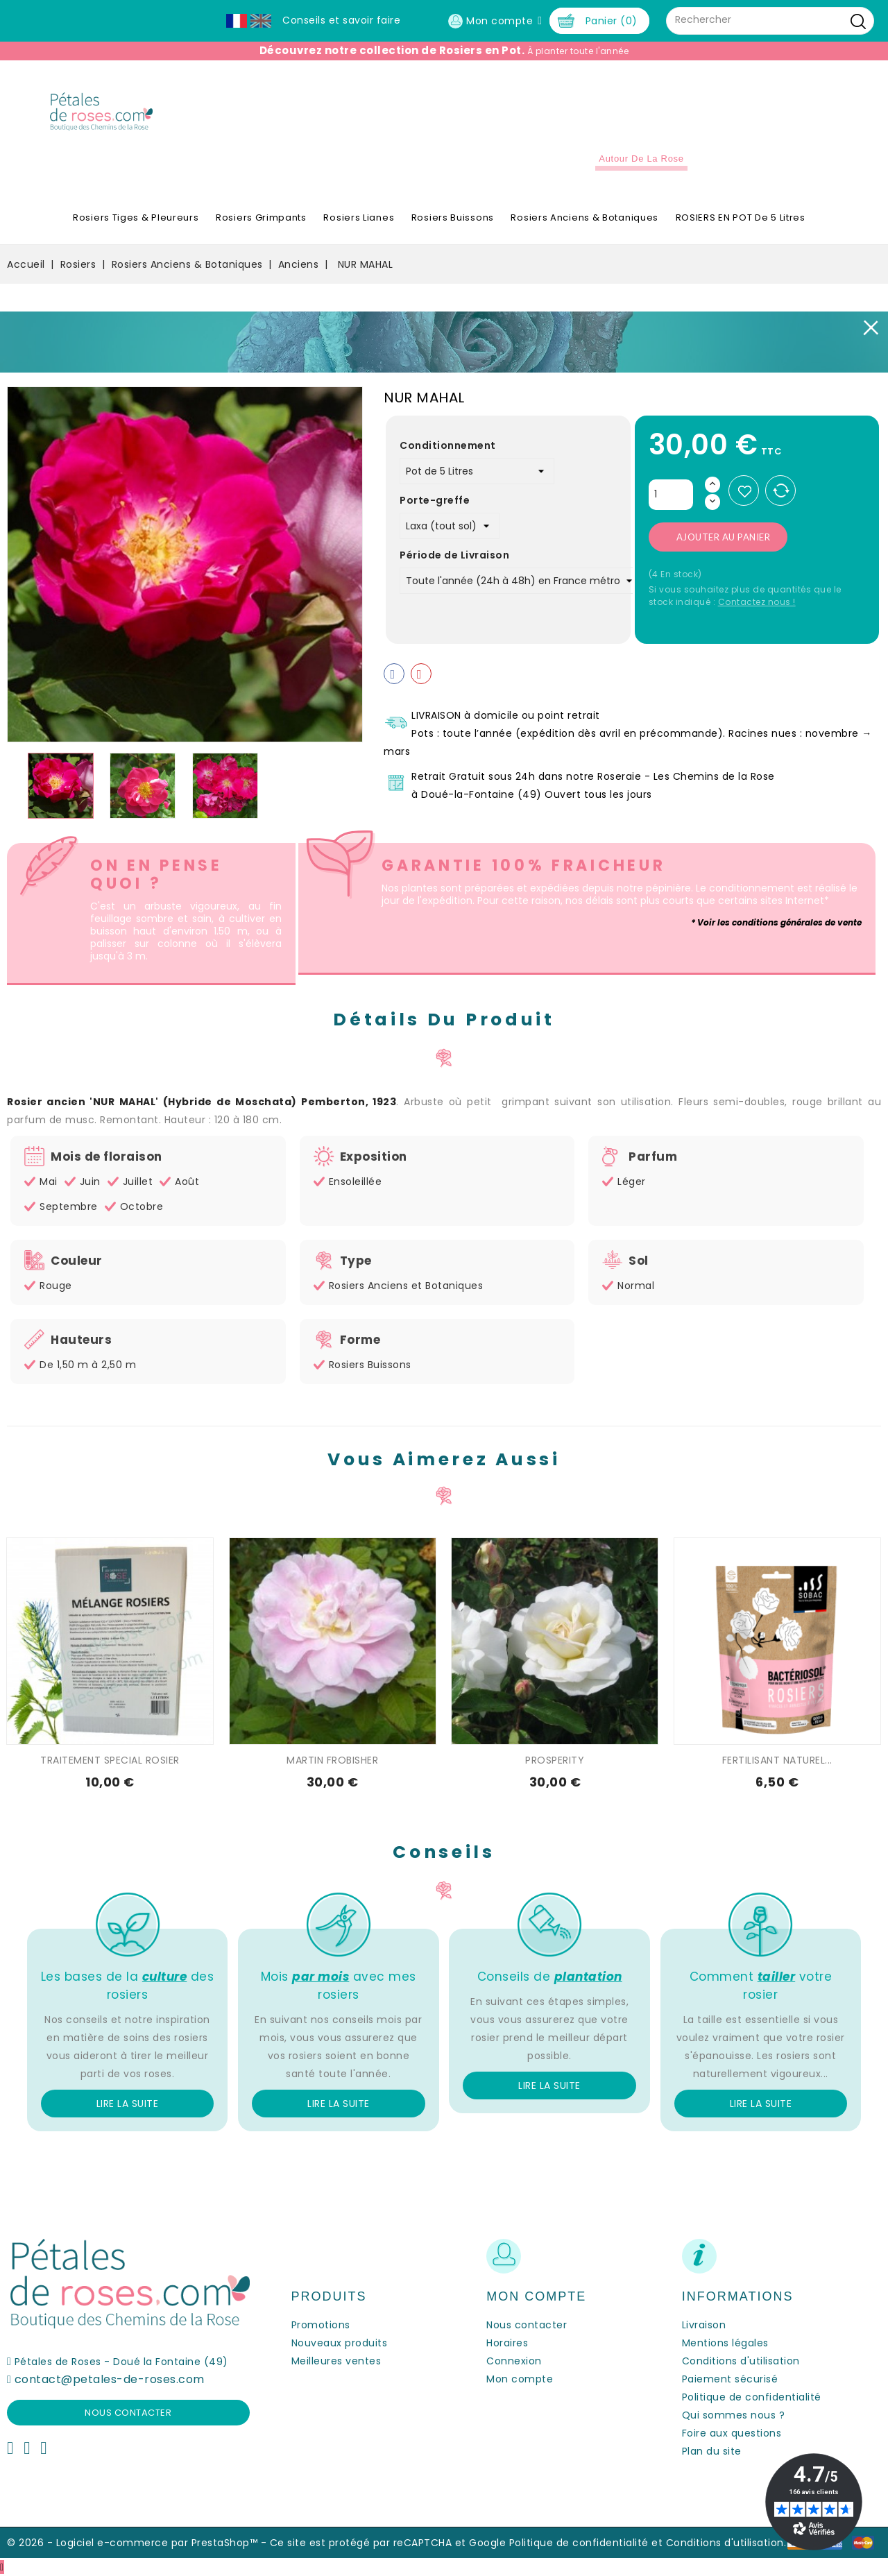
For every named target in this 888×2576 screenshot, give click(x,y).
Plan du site (712, 2451)
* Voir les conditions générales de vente (776, 922)
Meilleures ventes (336, 2361)
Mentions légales (725, 2343)
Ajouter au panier (723, 537)
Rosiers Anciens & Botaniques (584, 217)
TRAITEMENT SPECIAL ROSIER (110, 1760)
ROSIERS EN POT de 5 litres (740, 217)
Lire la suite (127, 2103)
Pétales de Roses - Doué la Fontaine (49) (121, 2362)
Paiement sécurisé (730, 2379)
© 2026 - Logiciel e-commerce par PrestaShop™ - (138, 2543)
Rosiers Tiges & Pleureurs (136, 217)
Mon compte (519, 2379)
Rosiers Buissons (452, 217)
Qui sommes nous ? (733, 2415)
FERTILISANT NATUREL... (777, 1760)
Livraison (704, 2325)
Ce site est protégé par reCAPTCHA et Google (388, 2543)
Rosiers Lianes (358, 217)
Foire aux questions (732, 2433)
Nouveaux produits (339, 2343)
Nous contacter (128, 2412)
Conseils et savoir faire (341, 20)
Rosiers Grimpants (261, 217)
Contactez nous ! (757, 602)
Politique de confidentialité (751, 2397)
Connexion (514, 2361)
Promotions (320, 2325)
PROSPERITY (554, 1760)
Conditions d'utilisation (741, 2361)
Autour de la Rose (641, 158)
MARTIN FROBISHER (332, 1760)
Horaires (507, 2343)
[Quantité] (671, 494)
